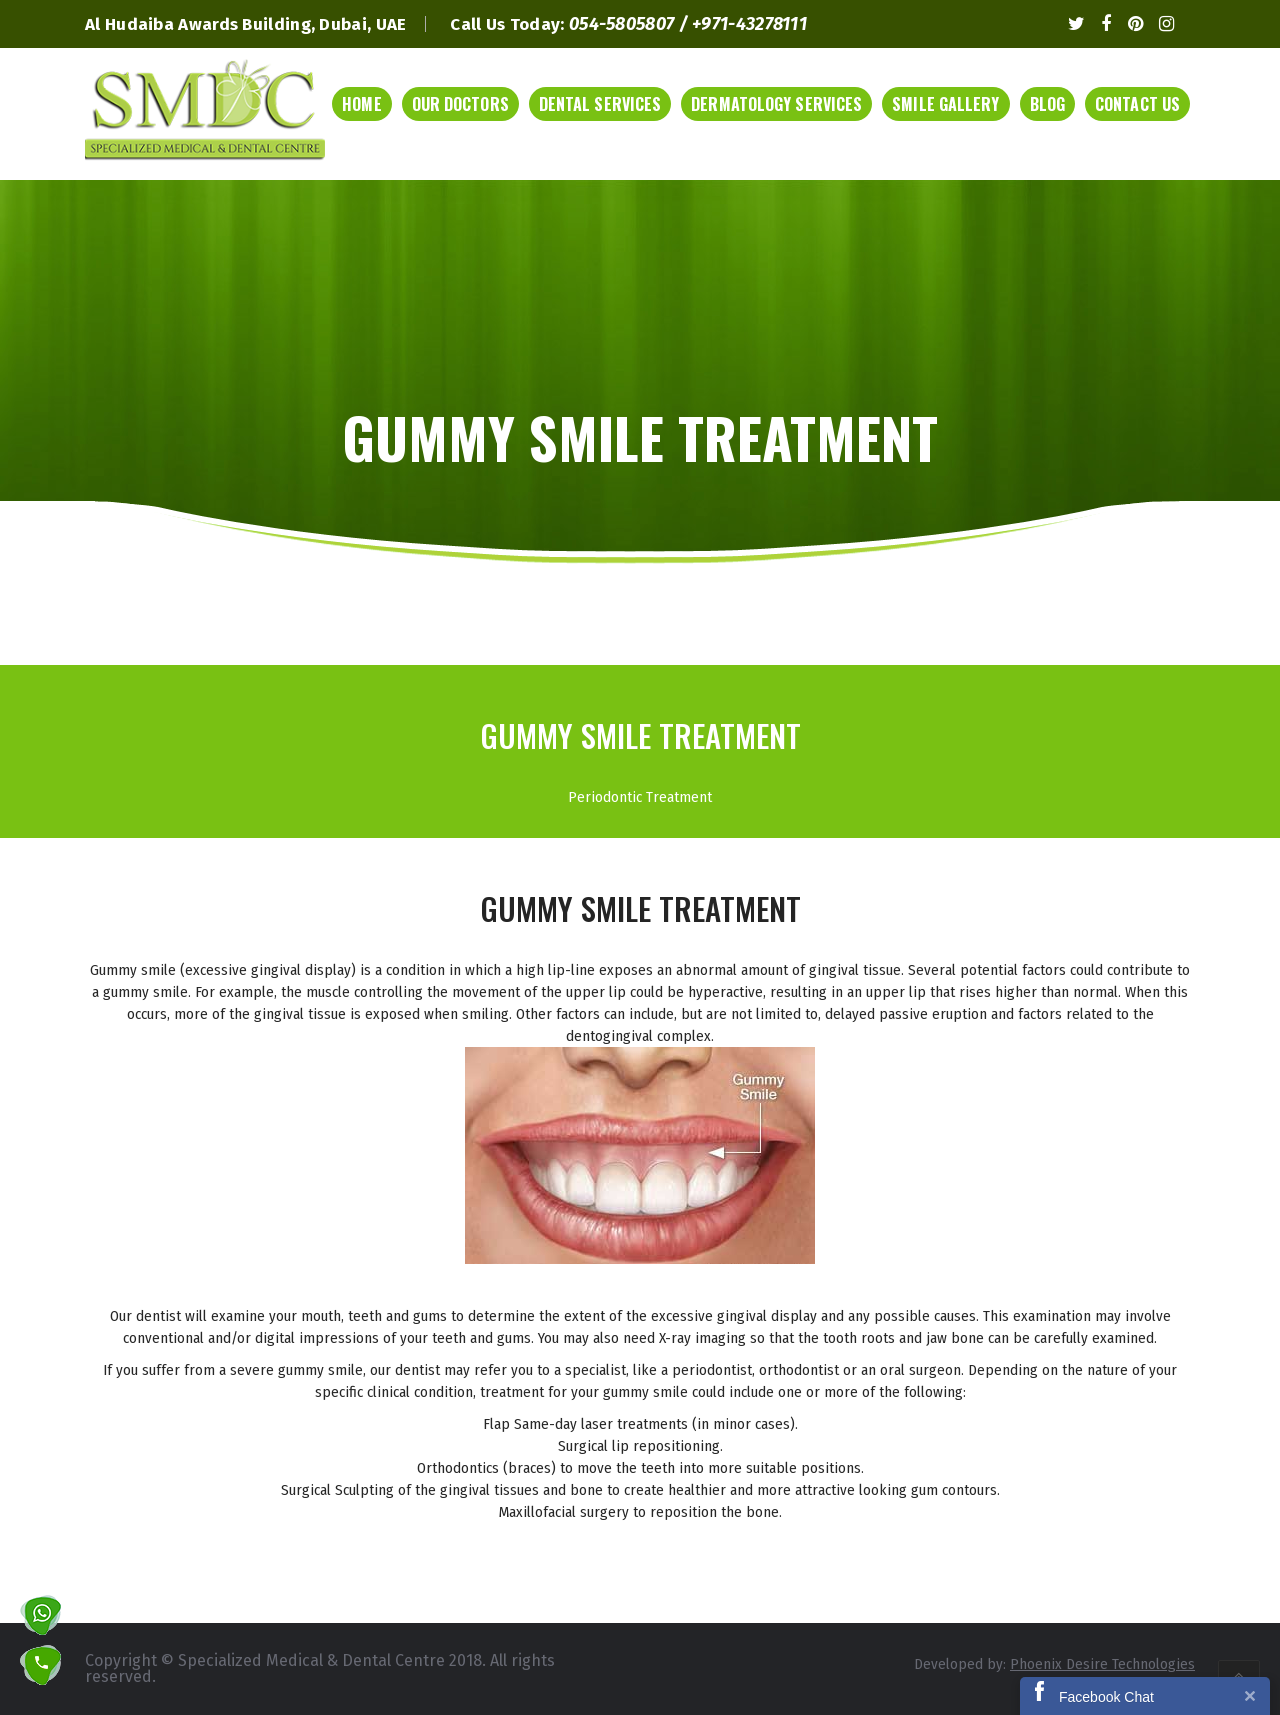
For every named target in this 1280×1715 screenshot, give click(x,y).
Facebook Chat (1106, 1697)
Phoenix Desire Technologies (1102, 1664)
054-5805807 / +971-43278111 (688, 24)
